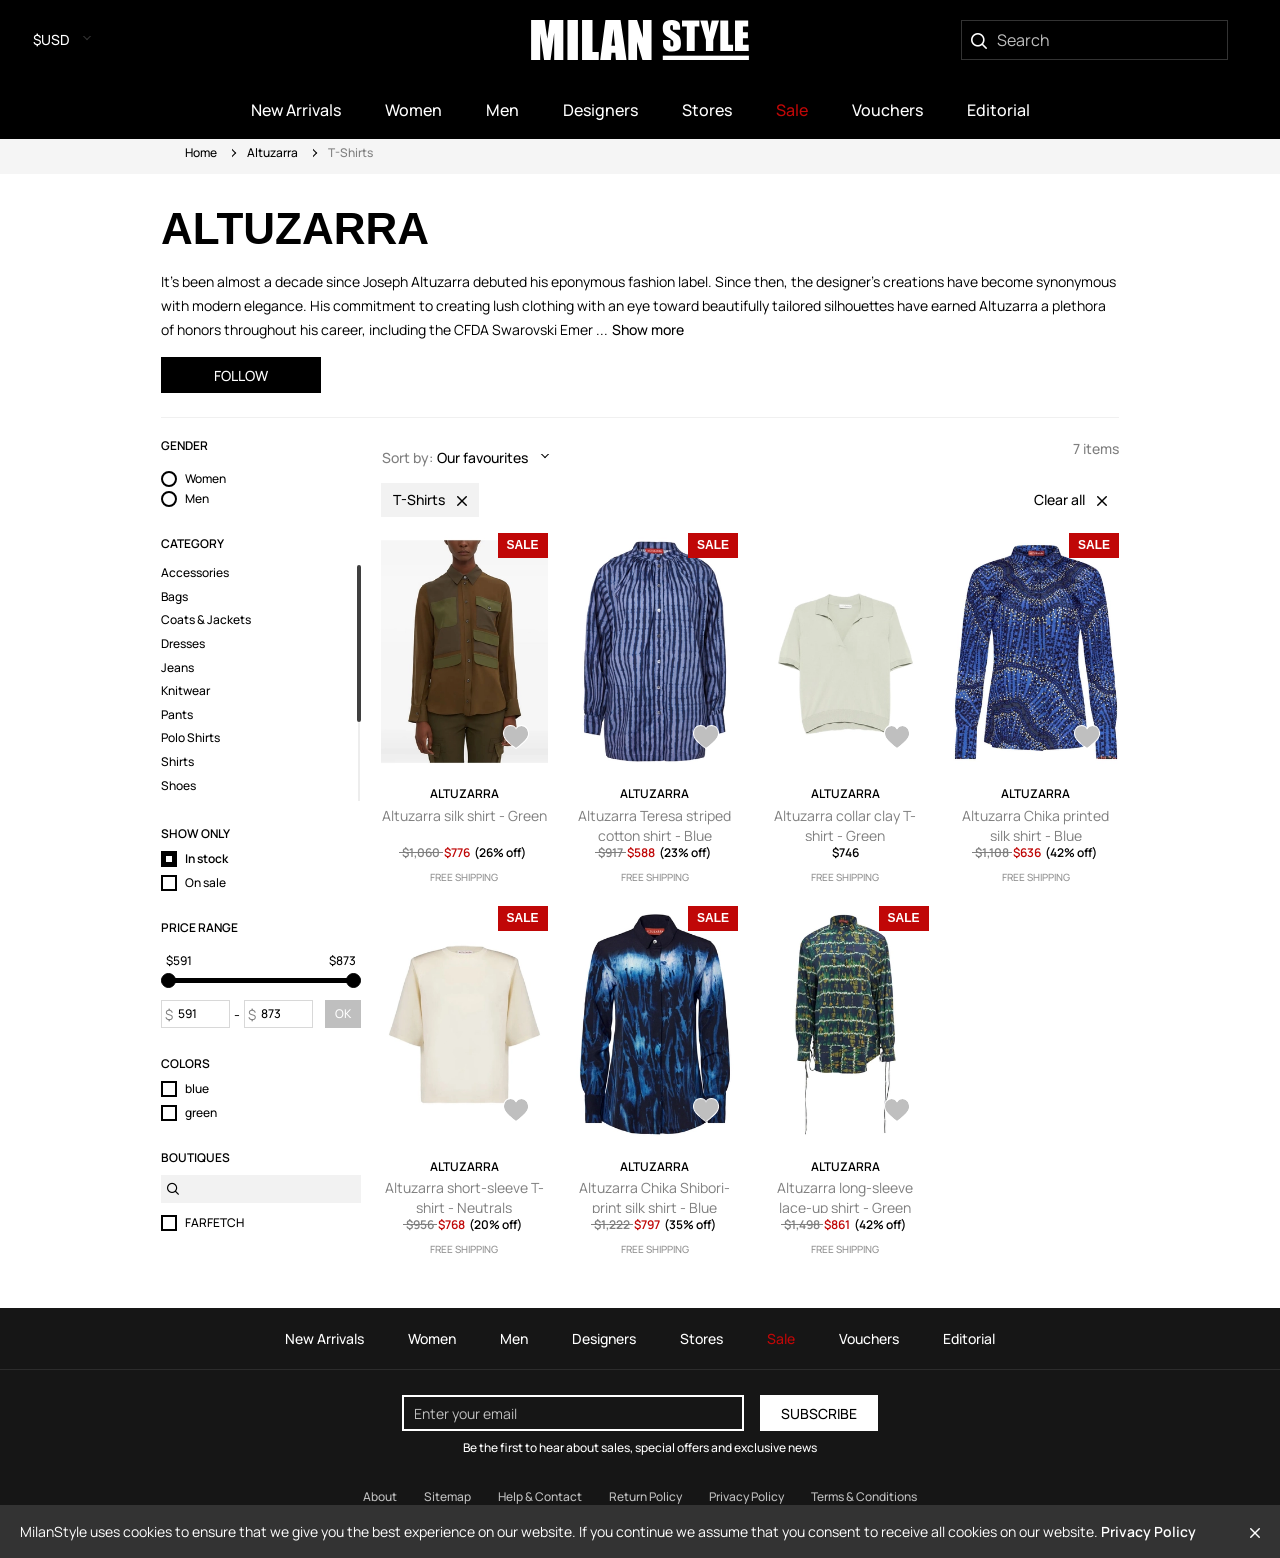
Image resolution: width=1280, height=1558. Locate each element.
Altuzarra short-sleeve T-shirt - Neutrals (464, 1197)
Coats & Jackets (206, 620)
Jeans (177, 668)
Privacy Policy (1148, 1531)
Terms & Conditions (864, 1496)
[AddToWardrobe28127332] (706, 739)
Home (201, 152)
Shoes (178, 786)
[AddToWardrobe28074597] (897, 739)
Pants (177, 715)
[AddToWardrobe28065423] (1087, 739)
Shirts (177, 762)
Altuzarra (272, 152)
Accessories (195, 573)
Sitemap (447, 1496)
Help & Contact (540, 1496)
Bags (174, 597)
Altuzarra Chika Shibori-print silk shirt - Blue (654, 1197)
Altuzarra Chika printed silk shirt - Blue (1035, 825)
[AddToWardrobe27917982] (706, 1112)
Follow (241, 375)
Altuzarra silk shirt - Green (464, 815)
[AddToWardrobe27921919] (516, 1112)
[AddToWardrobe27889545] (897, 1112)
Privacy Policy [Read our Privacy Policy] (746, 1496)
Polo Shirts (190, 738)
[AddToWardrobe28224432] (516, 739)
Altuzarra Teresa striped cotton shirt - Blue (654, 825)
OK (343, 1013)
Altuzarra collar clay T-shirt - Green (845, 825)
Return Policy (645, 1496)
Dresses (183, 644)
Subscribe (819, 1413)
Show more (648, 329)
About (380, 1496)
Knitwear (185, 691)
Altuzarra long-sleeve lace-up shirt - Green (845, 1197)
